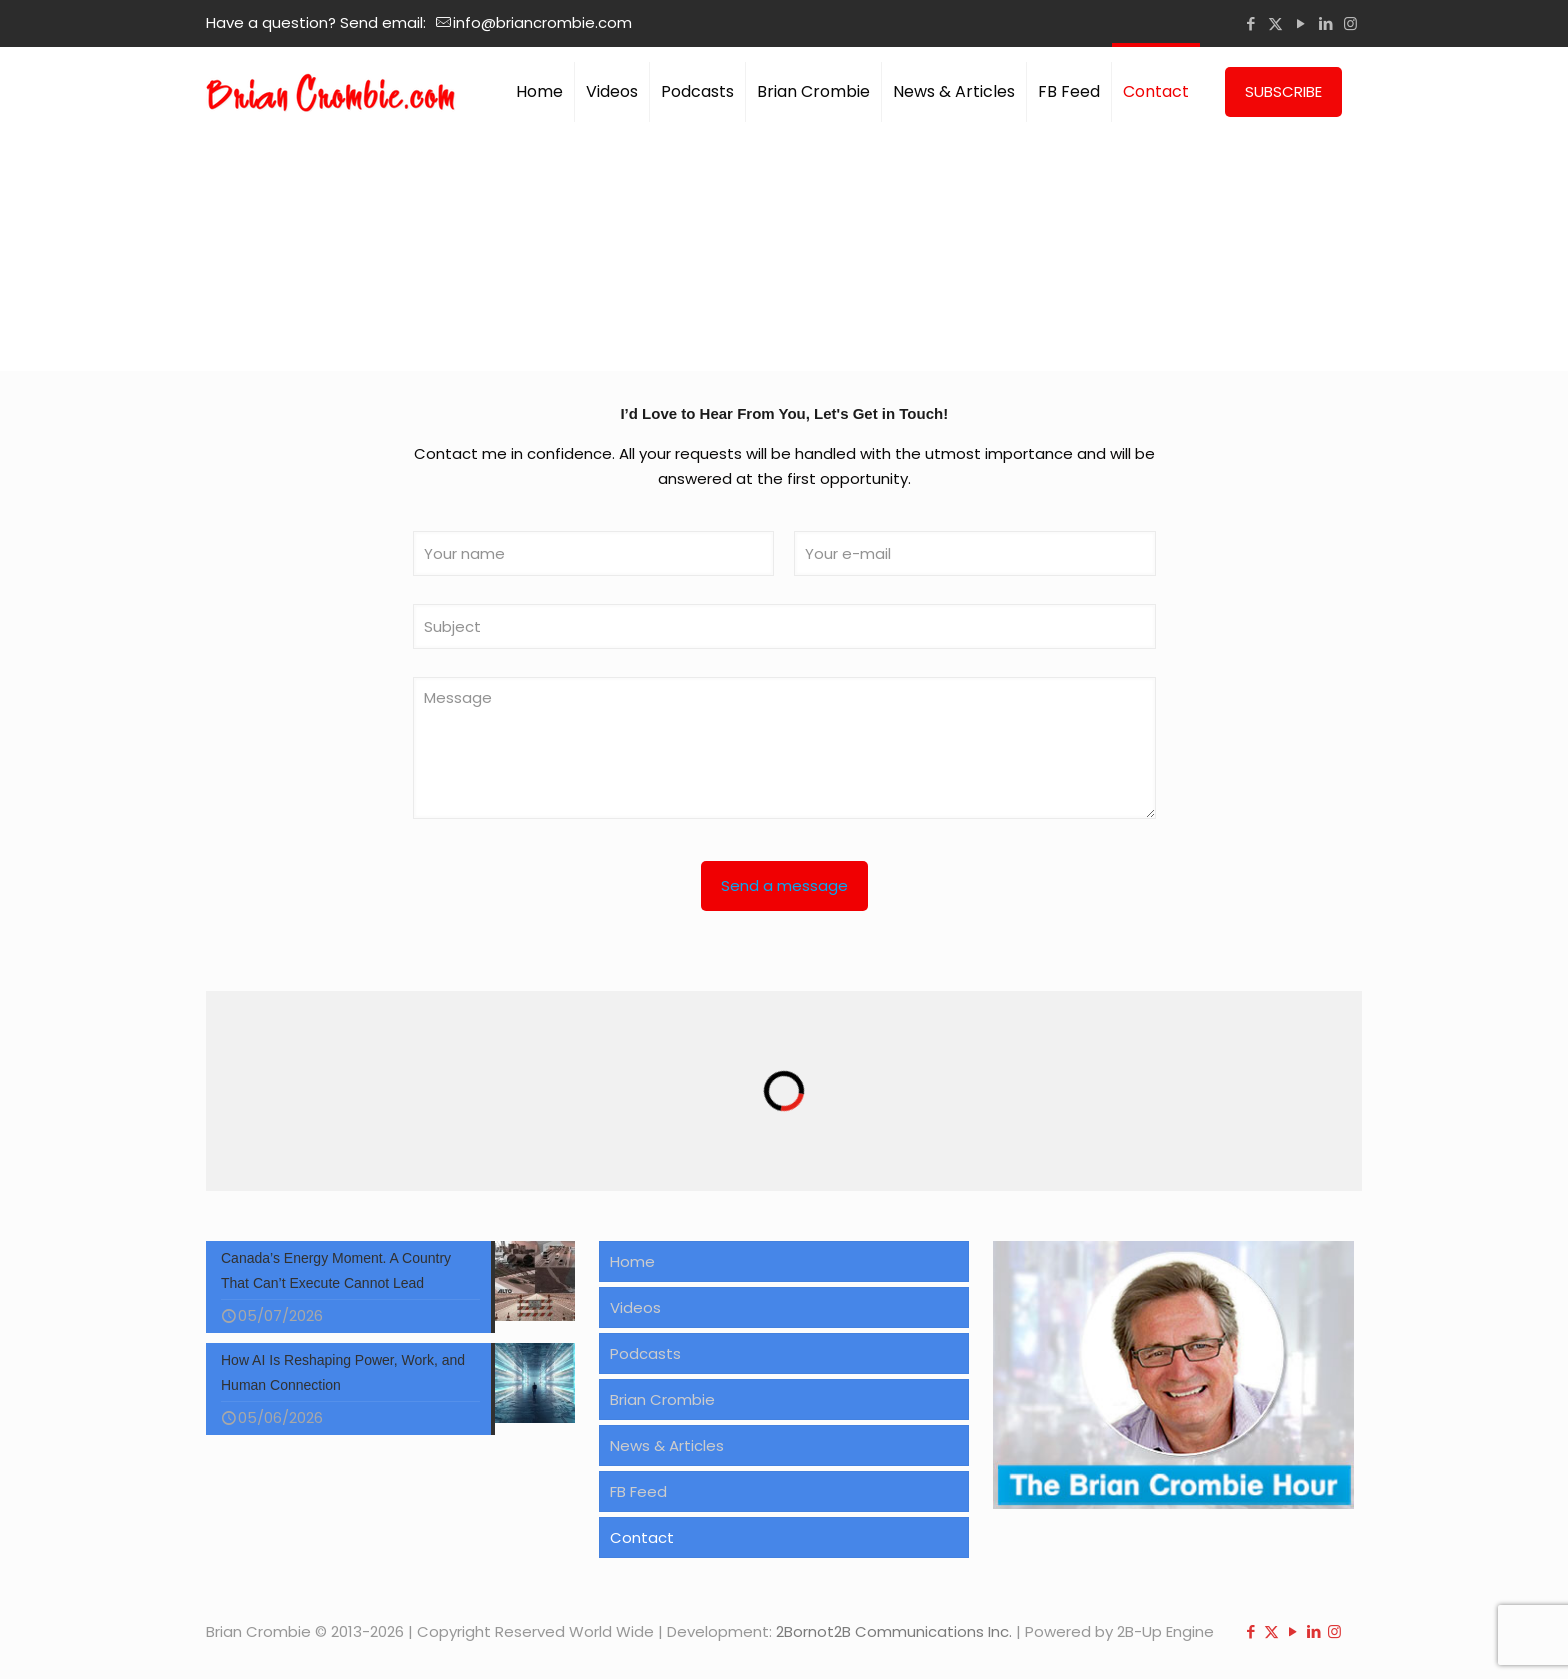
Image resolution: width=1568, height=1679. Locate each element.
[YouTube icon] (1300, 23)
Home (632, 1261)
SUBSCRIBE (1283, 91)
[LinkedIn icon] (1325, 23)
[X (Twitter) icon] (1275, 23)
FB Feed (638, 1491)
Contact (642, 1537)
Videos (635, 1307)
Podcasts (645, 1353)
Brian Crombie (662, 1399)
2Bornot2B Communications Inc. (894, 1631)
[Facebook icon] (1250, 23)
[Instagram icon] (1350, 23)
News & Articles (667, 1445)
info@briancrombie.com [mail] (542, 22)
